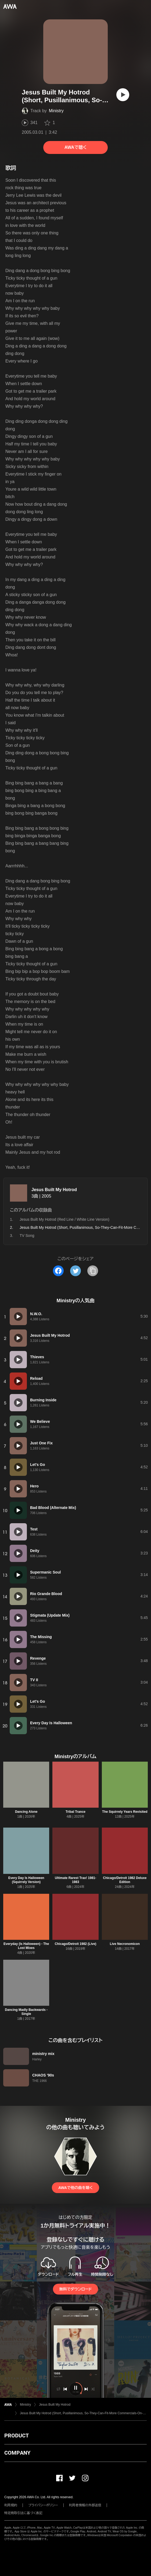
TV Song (27, 1235)
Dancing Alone (26, 1812)
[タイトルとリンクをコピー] (92, 1270)
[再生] (122, 94)
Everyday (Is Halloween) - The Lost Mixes (26, 1946)
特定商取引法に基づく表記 (23, 2513)
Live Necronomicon (125, 1944)
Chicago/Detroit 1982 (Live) (75, 1944)
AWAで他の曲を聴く (75, 2188)
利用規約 (10, 2505)
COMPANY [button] (17, 2453)
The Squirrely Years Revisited (125, 1812)
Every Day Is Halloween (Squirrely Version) (26, 1880)
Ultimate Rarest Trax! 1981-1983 (75, 1880)
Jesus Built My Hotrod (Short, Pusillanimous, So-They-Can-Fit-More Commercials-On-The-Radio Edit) (83, 2413)
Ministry (56, 110)
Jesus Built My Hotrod (54, 1189)
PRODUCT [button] (16, 2435)
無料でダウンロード (75, 2289)
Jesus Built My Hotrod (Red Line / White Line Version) (64, 1219)
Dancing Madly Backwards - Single (26, 2012)
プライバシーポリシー (43, 2505)
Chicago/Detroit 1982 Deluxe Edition (124, 1880)
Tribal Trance (75, 1812)
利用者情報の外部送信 (85, 2505)
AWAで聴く (75, 147)
